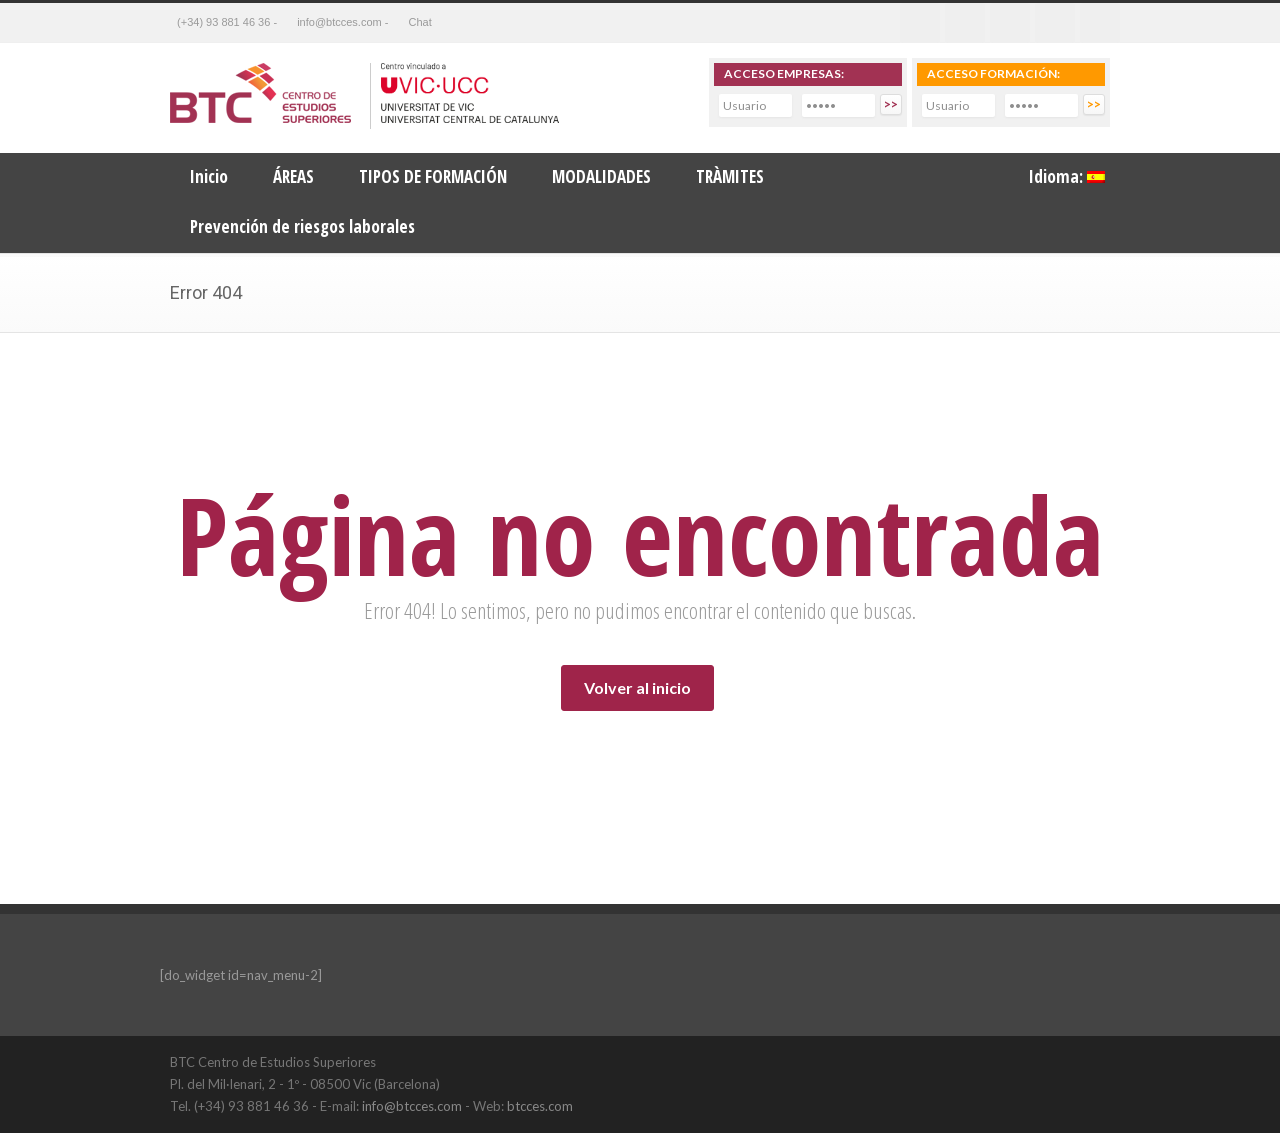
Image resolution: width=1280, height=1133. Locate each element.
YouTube (1090, 1061)
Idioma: (1067, 176)
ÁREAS (293, 176)
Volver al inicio (637, 687)
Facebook (920, 23)
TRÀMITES (730, 176)
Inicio (209, 176)
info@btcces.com (412, 1106)
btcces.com (540, 1106)
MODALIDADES (601, 176)
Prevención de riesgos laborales (302, 226)
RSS (1100, 23)
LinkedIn (1050, 1061)
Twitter (965, 23)
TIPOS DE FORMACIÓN (433, 176)
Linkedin (1010, 23)
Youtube (1055, 23)
